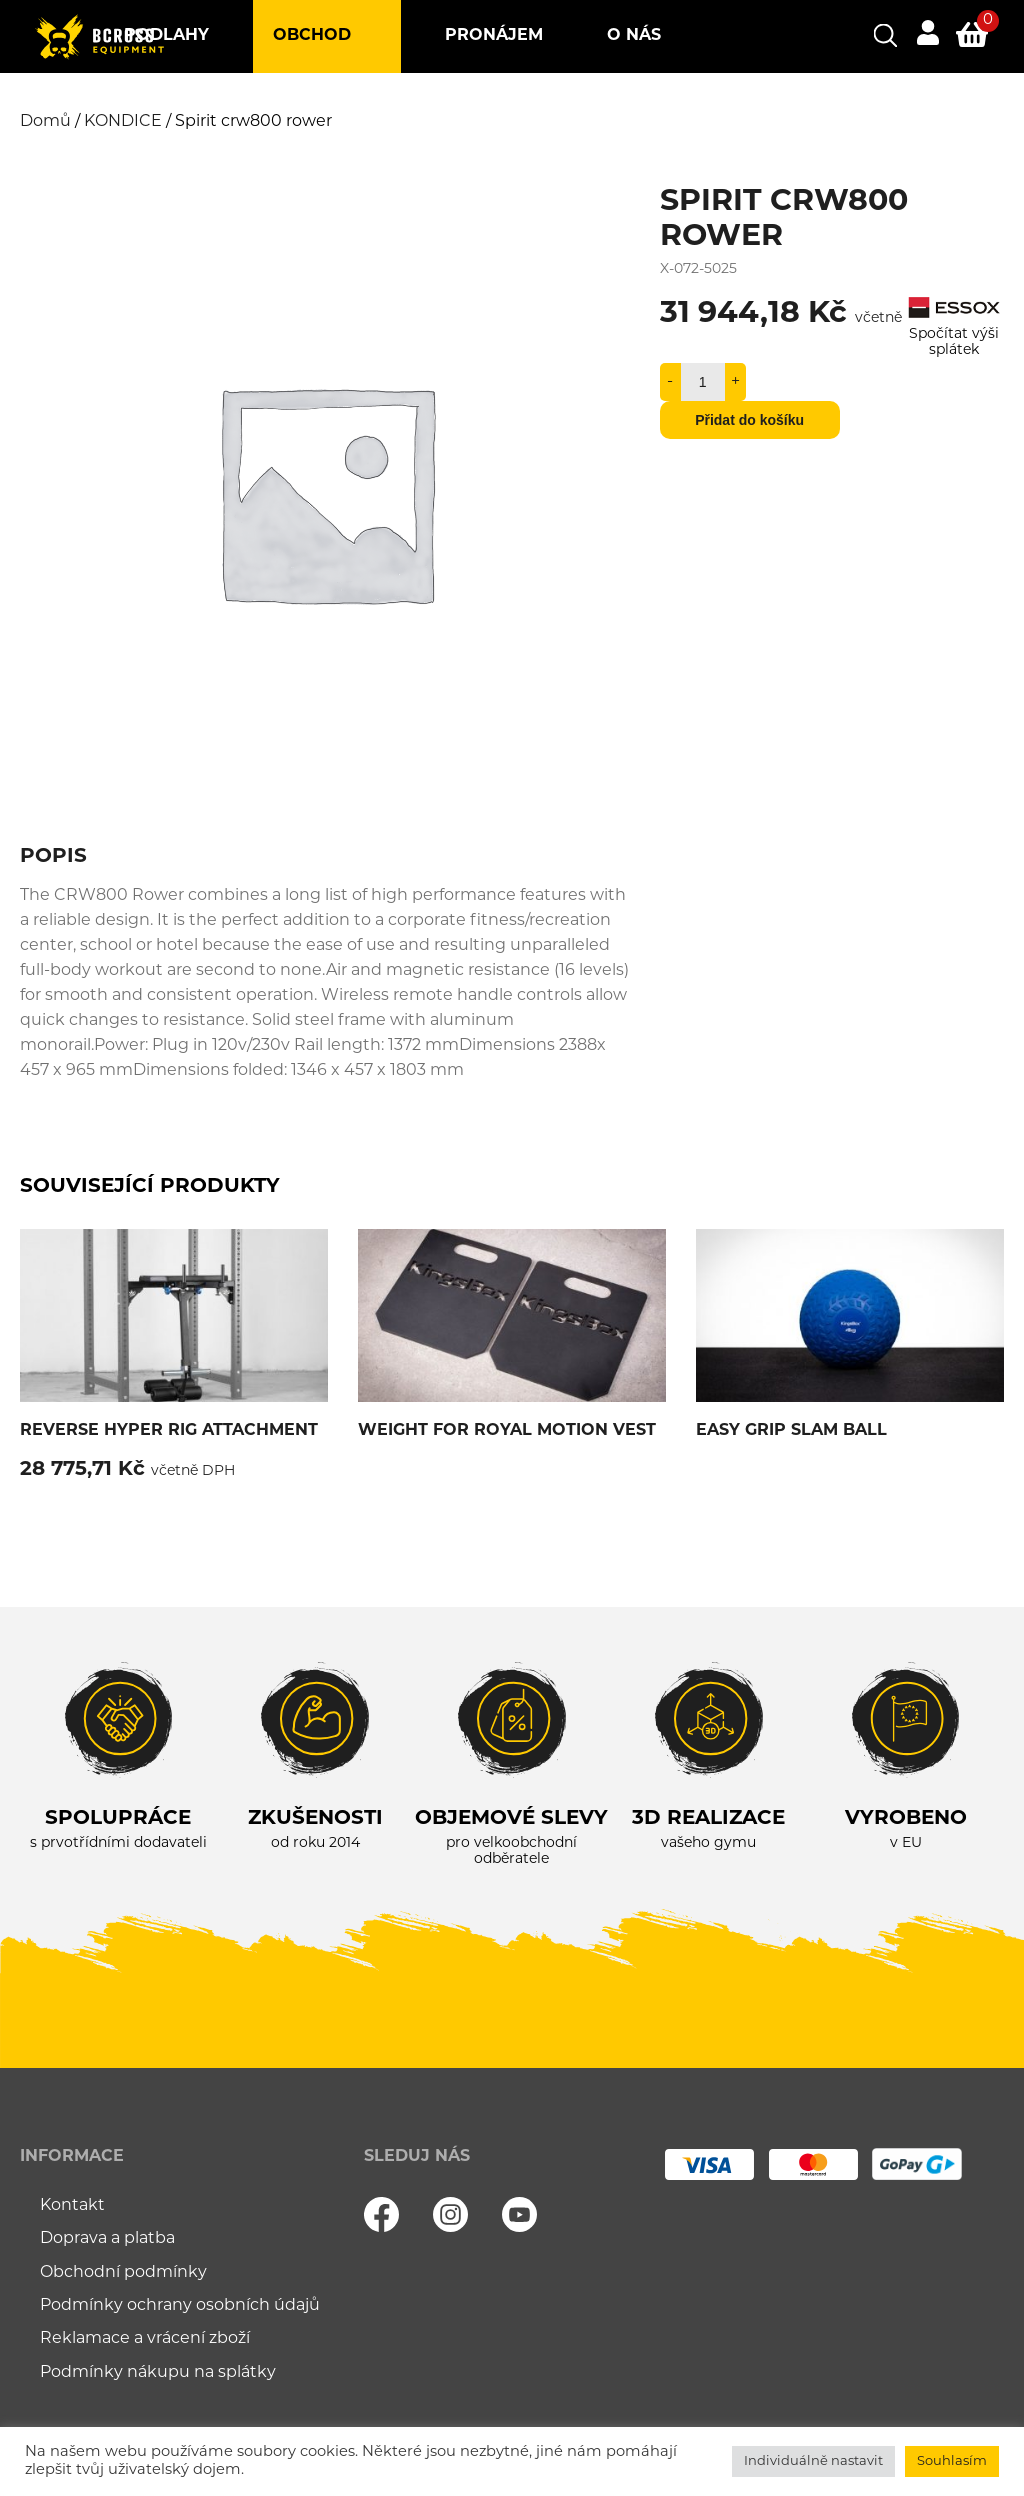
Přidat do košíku (749, 420)
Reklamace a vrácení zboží (145, 2339)
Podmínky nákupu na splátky (158, 2373)
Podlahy (166, 36)
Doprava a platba (107, 2239)
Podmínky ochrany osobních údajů (180, 2306)
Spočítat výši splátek (954, 334)
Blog (320, 109)
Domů (45, 122)
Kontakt (448, 109)
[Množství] (703, 382)
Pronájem (494, 36)
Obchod (312, 36)
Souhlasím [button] (952, 2461)
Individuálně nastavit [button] (813, 2461)
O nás (634, 36)
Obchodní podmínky (123, 2273)
